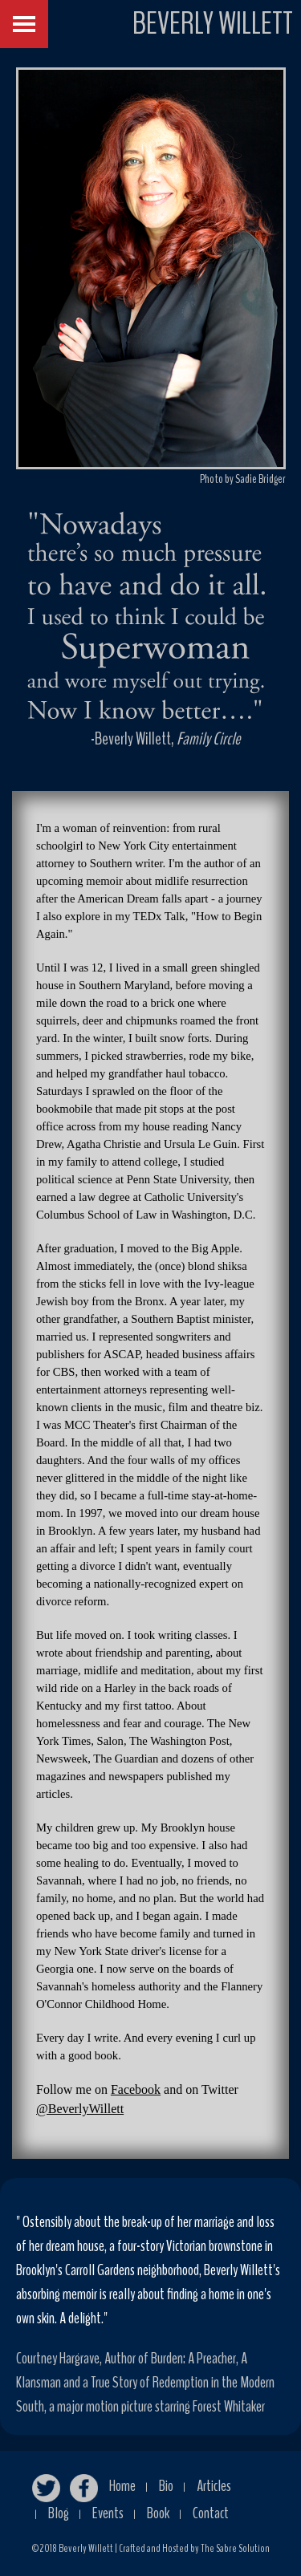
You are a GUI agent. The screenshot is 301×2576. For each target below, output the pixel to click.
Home (122, 2486)
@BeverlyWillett (80, 2109)
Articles (214, 2486)
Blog (58, 2513)
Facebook (136, 2089)
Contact (211, 2513)
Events (108, 2513)
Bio (166, 2486)
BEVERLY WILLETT (212, 23)
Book (158, 2513)
